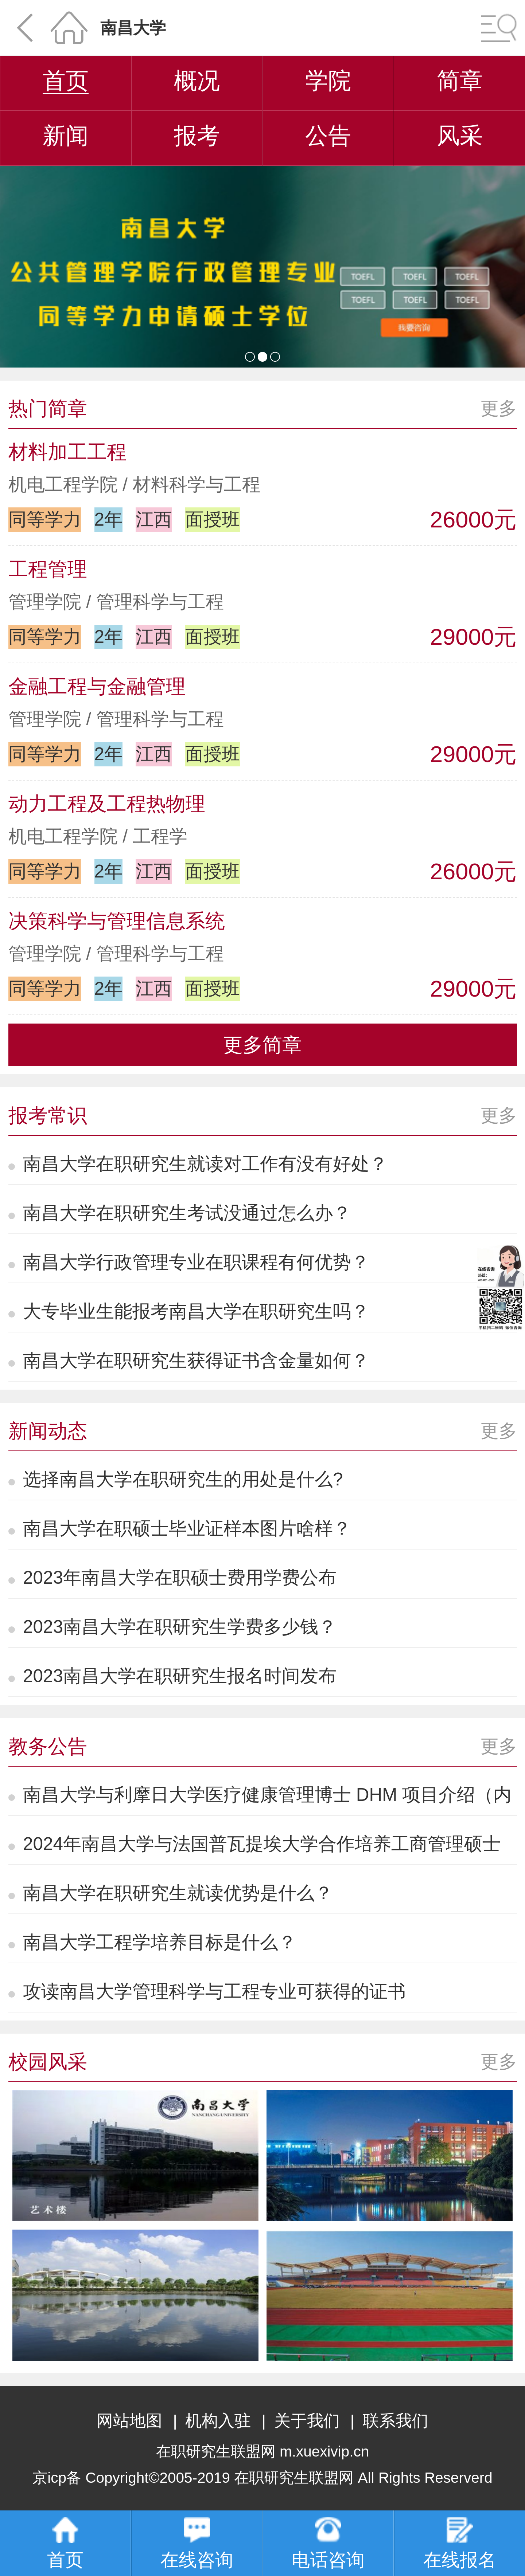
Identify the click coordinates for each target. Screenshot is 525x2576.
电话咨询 (328, 2543)
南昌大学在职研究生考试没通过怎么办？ (187, 1213)
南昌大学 (133, 28)
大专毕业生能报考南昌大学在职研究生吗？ (196, 1311)
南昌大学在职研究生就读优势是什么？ (178, 1893)
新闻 (66, 135)
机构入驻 (218, 2420)
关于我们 (307, 2420)
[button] (250, 357)
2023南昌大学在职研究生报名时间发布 (180, 1676)
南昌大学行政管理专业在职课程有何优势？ (196, 1262)
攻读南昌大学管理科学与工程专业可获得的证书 (214, 1991)
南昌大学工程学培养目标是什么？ (159, 1942)
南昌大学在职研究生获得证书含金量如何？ (196, 1360)
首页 (66, 80)
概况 (197, 80)
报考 (197, 135)
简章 (460, 80)
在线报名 (459, 2543)
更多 (499, 408)
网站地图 (129, 2420)
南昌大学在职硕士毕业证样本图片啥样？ (187, 1528)
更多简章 (262, 1045)
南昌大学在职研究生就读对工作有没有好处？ (205, 1164)
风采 (460, 135)
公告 (328, 135)
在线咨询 (196, 2543)
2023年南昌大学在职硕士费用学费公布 (180, 1577)
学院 (328, 80)
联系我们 (395, 2420)
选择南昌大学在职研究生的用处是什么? (183, 1479)
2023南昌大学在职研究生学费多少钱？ (180, 1627)
